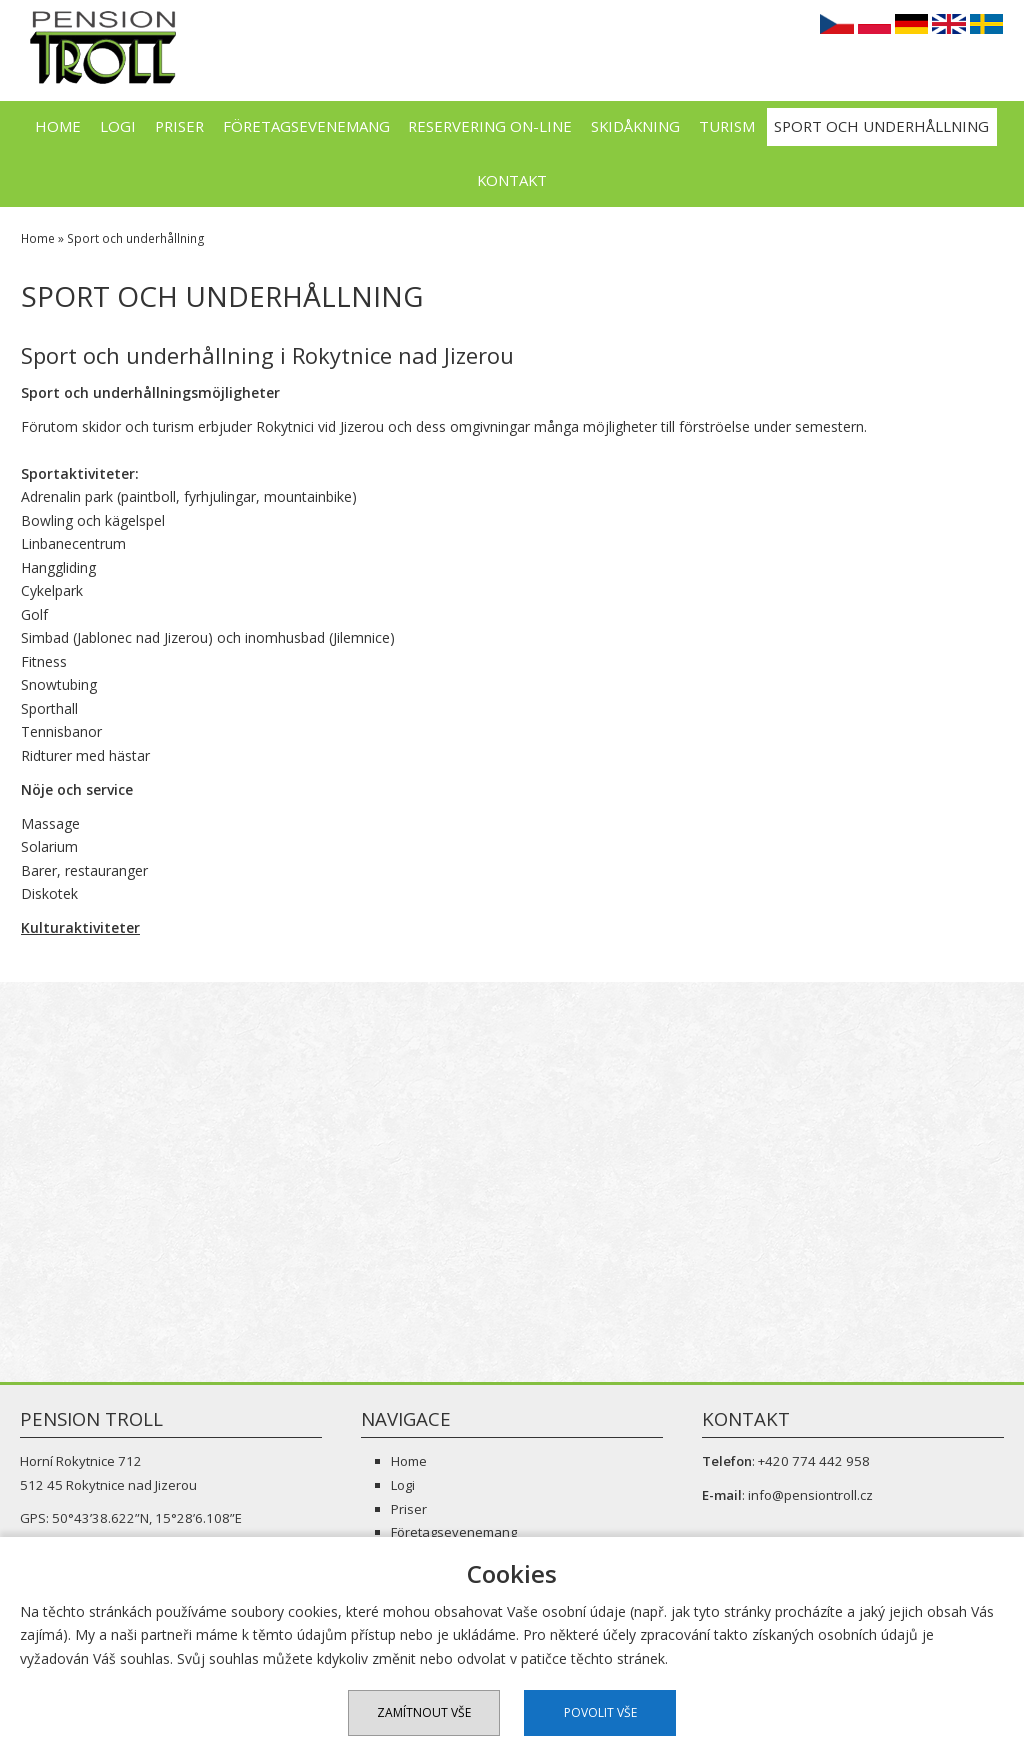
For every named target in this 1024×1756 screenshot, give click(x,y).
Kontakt (512, 180)
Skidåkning (635, 126)
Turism (727, 126)
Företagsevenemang (306, 126)
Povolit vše (600, 1712)
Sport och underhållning (881, 126)
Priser (179, 126)
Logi (118, 126)
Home (58, 126)
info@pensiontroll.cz (810, 1495)
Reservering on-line (490, 126)
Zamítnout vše (424, 1712)
